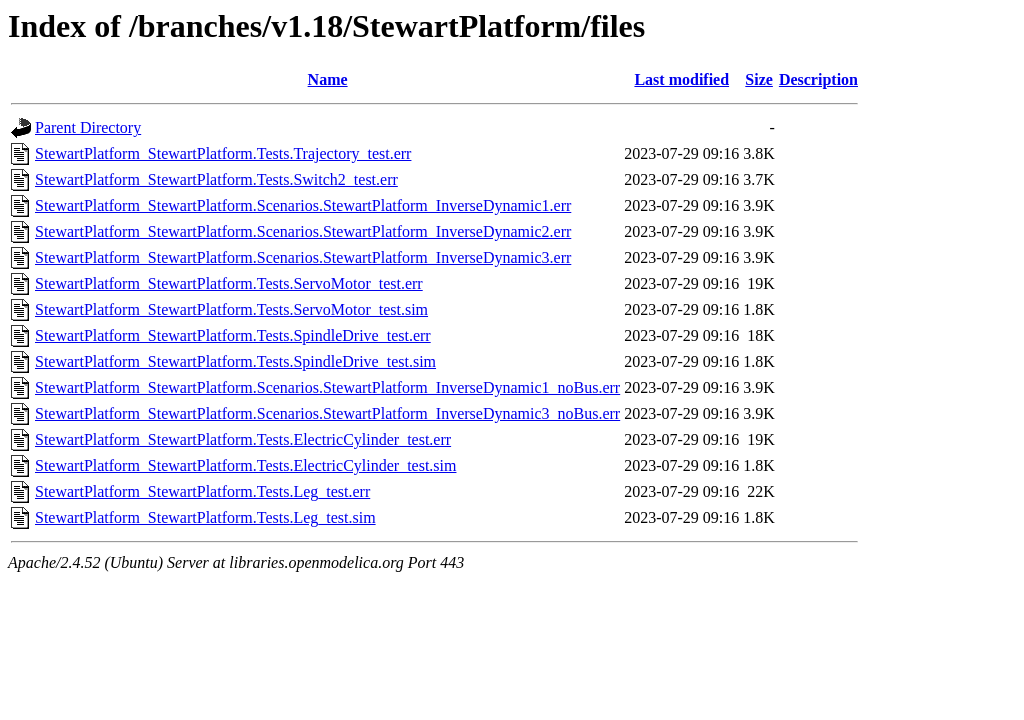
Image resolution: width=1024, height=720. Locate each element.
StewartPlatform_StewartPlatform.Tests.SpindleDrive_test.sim (235, 361)
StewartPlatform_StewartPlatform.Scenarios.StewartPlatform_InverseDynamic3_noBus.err (327, 413)
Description (818, 79)
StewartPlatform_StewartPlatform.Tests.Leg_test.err (202, 491)
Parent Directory (88, 127)
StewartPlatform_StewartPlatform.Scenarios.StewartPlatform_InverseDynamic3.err (303, 257)
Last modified (681, 79)
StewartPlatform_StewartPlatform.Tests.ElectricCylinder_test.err (243, 439)
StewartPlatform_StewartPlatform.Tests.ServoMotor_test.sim (231, 309)
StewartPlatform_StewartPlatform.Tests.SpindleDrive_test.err (233, 335)
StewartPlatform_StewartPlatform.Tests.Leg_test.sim (205, 517)
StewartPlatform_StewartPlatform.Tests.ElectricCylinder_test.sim (245, 465)
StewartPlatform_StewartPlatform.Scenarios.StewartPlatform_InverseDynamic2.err (303, 231)
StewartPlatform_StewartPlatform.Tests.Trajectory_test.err (223, 153)
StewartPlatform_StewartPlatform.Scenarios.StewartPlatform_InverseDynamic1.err (303, 205)
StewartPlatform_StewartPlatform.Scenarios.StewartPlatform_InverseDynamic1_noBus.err (327, 387)
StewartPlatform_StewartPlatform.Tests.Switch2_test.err (216, 179)
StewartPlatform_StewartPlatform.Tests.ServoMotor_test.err (229, 283)
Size (759, 79)
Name (328, 79)
